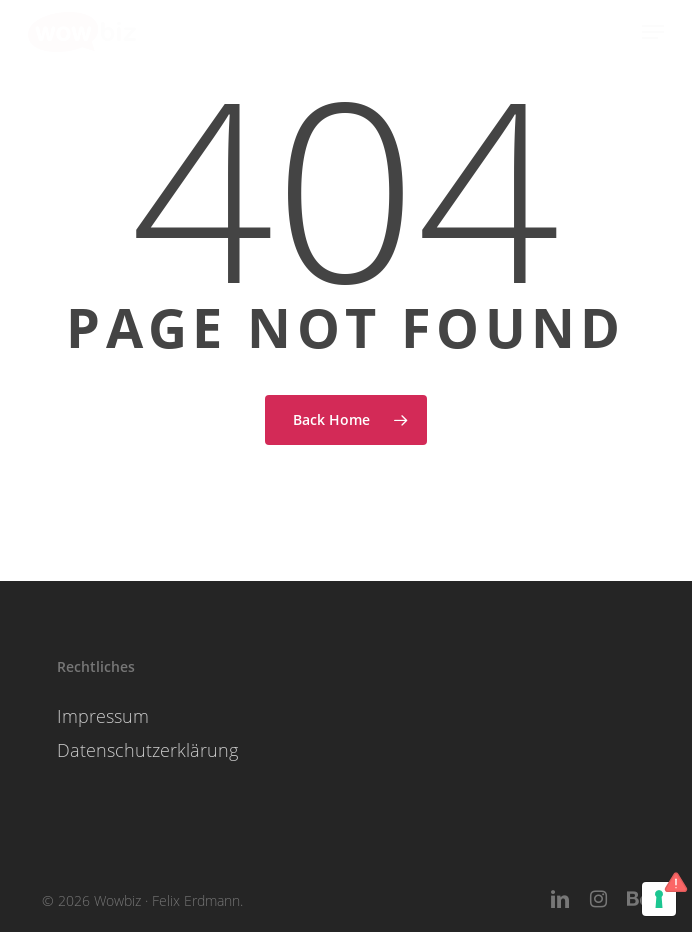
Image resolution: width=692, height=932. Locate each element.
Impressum (103, 716)
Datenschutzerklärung (147, 750)
